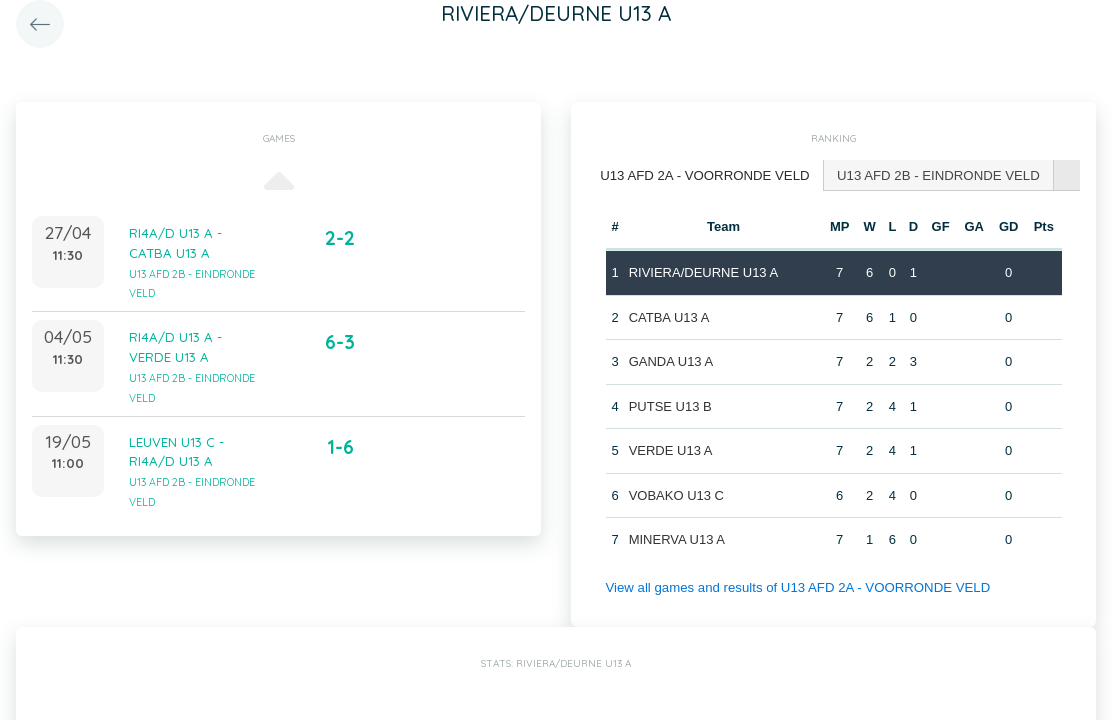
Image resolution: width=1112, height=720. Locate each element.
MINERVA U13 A (676, 538)
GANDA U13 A (670, 360)
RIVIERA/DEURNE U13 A (703, 271)
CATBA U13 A (668, 316)
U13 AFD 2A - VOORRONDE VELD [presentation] (703, 174)
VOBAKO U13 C (675, 494)
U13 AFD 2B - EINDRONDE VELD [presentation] (932, 174)
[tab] (703, 175)
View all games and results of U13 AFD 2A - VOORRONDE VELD (794, 586)
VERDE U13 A (670, 449)
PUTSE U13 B (669, 405)
